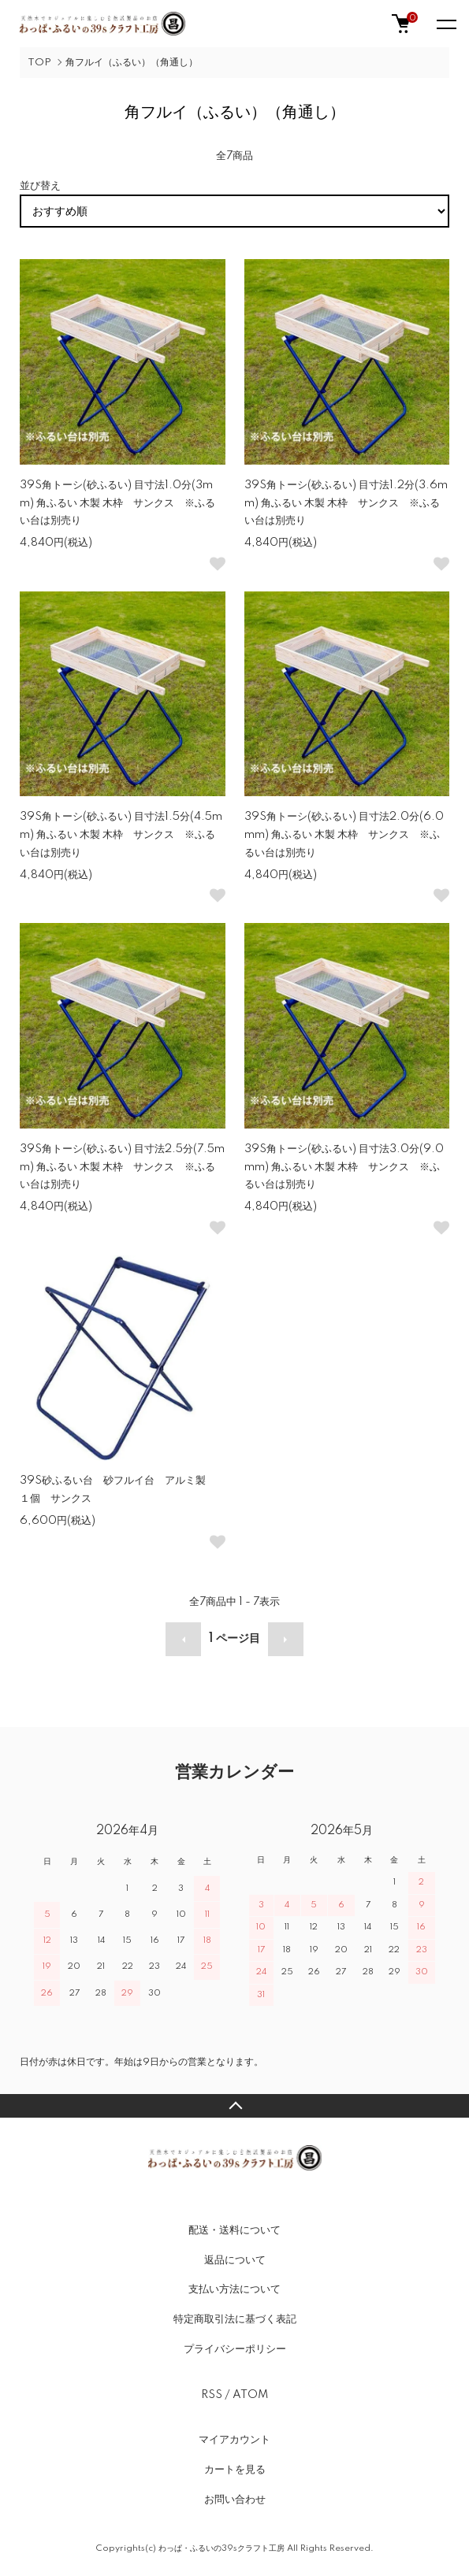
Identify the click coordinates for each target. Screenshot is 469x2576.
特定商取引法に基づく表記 (234, 2319)
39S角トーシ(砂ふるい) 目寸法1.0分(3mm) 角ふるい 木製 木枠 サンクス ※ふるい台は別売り (117, 503)
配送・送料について (234, 2230)
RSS (211, 2394)
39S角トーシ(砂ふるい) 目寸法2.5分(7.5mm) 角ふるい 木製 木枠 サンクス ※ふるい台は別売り (122, 1167)
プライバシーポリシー (235, 2349)
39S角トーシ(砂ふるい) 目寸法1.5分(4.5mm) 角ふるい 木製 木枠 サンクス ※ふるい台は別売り (121, 834)
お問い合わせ (235, 2499)
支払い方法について (234, 2289)
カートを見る (235, 2469)
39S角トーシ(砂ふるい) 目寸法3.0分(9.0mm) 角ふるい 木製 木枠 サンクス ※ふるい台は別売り (344, 1167)
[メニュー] (445, 23)
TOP (39, 62)
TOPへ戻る (234, 2106)
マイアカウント (234, 2439)
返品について (235, 2260)
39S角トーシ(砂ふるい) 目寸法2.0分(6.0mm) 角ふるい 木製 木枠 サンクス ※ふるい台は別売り (344, 834)
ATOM (250, 2394)
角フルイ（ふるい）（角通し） (131, 62)
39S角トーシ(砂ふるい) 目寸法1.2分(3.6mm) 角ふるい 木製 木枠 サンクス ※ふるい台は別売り (346, 503)
